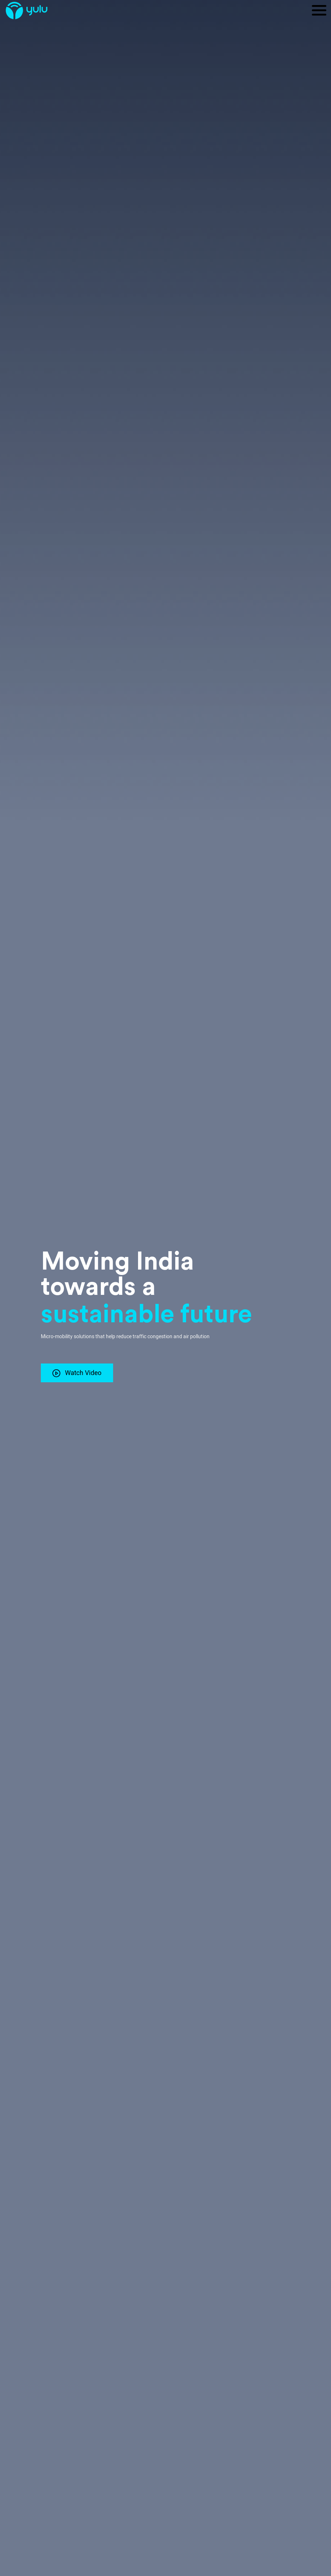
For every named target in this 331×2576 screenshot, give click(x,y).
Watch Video (76, 1373)
